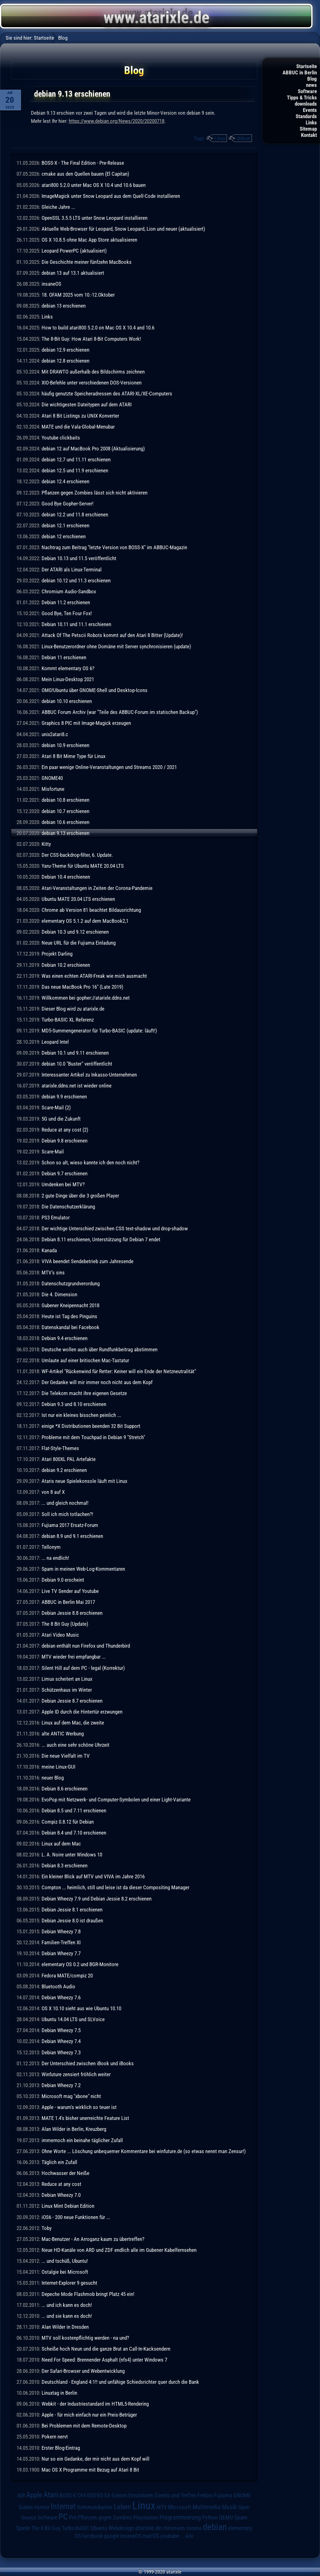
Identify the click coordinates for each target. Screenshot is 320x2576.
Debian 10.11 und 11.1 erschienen (76, 624)
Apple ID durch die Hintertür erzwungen (82, 1712)
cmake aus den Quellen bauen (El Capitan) (85, 174)
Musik (229, 2507)
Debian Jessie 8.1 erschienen (72, 1909)
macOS (150, 2535)
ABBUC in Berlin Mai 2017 (68, 1602)
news (311, 85)
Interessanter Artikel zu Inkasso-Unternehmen (89, 1075)
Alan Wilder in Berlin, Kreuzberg (74, 2129)
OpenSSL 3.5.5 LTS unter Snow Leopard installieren (95, 218)
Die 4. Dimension (59, 1294)
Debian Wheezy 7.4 (61, 2041)
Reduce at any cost (61, 2184)
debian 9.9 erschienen (64, 1096)
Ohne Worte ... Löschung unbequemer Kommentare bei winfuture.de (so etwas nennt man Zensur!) (144, 2151)
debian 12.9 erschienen (65, 350)
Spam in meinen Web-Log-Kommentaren (83, 1569)
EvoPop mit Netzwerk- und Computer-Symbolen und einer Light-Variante (116, 1799)
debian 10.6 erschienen (65, 822)
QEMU (226, 2517)
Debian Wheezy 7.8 (61, 1931)
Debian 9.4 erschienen (65, 1338)
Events (310, 110)
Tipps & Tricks (302, 97)
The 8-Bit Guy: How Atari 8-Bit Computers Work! (91, 339)
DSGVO (95, 2495)
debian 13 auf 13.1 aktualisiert (73, 273)
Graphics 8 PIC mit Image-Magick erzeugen (86, 723)
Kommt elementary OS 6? (68, 668)
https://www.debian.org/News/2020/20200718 (116, 121)
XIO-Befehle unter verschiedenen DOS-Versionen (92, 382)
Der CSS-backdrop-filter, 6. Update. (77, 855)
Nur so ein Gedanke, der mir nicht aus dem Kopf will (95, 2459)
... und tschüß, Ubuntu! (65, 2261)
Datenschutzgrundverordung (71, 1283)
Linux (219, 138)
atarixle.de (148, 2528)
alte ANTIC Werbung (63, 1733)
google (111, 2536)
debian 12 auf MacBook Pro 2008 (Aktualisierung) (93, 448)
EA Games (115, 2495)
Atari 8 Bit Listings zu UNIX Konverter (80, 416)
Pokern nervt (55, 2436)
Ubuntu (99, 2528)
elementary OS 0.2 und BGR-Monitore (80, 1964)
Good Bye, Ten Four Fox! (67, 613)
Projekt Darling (57, 954)
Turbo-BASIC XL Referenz (68, 1020)
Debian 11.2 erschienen (66, 602)
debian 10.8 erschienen (65, 800)
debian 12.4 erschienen (65, 481)
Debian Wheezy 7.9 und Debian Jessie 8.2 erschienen (97, 1899)
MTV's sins (53, 1272)
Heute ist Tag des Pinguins (69, 1316)
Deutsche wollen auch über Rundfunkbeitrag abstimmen (100, 1349)
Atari (50, 2494)
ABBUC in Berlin (299, 72)
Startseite (306, 66)
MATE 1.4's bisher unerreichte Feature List (85, 2118)
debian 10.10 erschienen (67, 701)
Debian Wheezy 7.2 (61, 2085)
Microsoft (179, 2507)
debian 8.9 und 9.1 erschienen (72, 1536)
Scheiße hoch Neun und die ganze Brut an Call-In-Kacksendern (106, 2349)
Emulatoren (141, 2495)
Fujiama (223, 2495)
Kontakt (309, 135)
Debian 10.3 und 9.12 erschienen (75, 932)
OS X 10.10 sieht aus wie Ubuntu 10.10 (81, 2008)
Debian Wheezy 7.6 (61, 1997)
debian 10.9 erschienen (65, 745)
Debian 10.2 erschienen (66, 965)
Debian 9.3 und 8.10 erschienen (74, 1404)
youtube (169, 2535)
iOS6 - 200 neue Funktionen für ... (76, 2217)
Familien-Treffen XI (61, 1942)
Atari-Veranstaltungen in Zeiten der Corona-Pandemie (97, 888)
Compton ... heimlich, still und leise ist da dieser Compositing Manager (115, 1887)
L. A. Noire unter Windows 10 (72, 1854)
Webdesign (121, 2528)
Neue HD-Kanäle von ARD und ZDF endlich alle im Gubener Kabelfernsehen (119, 2250)
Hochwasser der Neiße (65, 2173)
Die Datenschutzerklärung (68, 1206)
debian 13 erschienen (64, 306)
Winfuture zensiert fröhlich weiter (76, 2074)
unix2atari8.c (55, 734)
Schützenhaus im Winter (67, 1690)
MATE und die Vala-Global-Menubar (78, 427)
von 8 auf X (53, 1492)
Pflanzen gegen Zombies (105, 2517)
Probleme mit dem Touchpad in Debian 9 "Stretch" (93, 1437)
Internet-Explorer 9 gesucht (69, 2283)
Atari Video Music (60, 1635)
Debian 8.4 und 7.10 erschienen (74, 1833)
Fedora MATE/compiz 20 (67, 1975)
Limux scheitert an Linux (67, 1679)
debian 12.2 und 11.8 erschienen (75, 514)
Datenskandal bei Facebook (70, 1327)
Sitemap (308, 129)
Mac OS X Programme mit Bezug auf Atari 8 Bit (90, 2470)
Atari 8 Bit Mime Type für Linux (73, 756)
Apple (34, 2495)
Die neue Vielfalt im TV (66, 1756)
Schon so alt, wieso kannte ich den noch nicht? (90, 1162)
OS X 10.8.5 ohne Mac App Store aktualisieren (89, 240)
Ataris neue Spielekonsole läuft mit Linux (84, 1481)
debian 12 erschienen (64, 536)
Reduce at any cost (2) (65, 1130)
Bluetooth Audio (58, 1986)
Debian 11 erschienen (64, 657)
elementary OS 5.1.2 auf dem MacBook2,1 (85, 921)
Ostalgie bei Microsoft (65, 2272)
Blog (312, 79)
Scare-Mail (53, 1151)
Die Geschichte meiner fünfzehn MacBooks (87, 262)
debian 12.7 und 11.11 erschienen (76, 459)
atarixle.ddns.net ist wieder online (77, 1085)
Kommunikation (94, 2507)
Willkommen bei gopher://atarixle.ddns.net (86, 998)
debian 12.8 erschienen (65, 361)
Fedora (205, 2495)
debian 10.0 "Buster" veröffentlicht (77, 1064)
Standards (306, 116)
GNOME (242, 2495)
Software (307, 91)
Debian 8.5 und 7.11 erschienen (74, 1810)
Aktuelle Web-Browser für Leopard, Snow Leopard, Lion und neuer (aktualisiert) (123, 229)
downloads (306, 104)
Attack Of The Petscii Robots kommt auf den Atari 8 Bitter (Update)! (112, 635)
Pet (72, 2517)
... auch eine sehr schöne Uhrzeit (75, 1745)
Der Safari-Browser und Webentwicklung (83, 2371)
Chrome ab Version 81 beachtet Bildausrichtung (91, 910)
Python (210, 2517)
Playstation (145, 2517)
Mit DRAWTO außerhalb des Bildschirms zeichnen (93, 372)
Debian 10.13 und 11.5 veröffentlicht (79, 558)
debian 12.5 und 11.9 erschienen (75, 470)
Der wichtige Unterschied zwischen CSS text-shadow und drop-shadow (115, 1228)
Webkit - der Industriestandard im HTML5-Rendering (95, 2404)
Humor (41, 2507)
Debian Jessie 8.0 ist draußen (72, 1920)
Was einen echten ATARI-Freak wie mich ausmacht (94, 976)
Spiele (23, 2528)
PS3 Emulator (56, 1217)
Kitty (46, 844)
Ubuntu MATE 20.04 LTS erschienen (78, 899)
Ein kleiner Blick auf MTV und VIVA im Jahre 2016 (93, 1876)
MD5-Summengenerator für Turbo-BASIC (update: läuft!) (99, 1030)
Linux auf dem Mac (61, 1843)
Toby (47, 2228)
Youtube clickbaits (61, 437)
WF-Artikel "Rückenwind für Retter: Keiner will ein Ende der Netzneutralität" (119, 1371)
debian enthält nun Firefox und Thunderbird (86, 1646)
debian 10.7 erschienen (65, 811)
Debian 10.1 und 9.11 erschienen (75, 1053)
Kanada (49, 1250)
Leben (122, 2507)
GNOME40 (52, 778)
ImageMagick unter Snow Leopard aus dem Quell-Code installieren (111, 196)
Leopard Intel (55, 1042)
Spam (240, 2517)
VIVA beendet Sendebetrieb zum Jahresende (87, 1261)
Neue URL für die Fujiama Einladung (79, 943)
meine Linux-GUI (58, 1767)
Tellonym (51, 1547)
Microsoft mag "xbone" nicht (71, 2096)
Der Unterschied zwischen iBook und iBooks (88, 2063)
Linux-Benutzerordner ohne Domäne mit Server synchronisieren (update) (116, 646)
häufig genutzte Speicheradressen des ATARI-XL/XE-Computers (107, 393)
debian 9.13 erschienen (65, 833)
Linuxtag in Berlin (59, 2393)
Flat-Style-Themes (60, 1448)
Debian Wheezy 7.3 (61, 2052)
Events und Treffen (175, 2495)
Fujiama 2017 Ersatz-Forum (70, 1525)
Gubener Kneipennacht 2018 (70, 1305)
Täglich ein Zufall (59, 2162)
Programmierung (180, 2517)
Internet (63, 2506)
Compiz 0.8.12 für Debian (68, 1822)
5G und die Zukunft (61, 1119)
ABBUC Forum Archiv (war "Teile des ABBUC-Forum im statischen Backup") (120, 712)
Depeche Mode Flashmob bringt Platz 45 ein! (88, 2294)
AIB (21, 2495)
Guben (26, 2507)
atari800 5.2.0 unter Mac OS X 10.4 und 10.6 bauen (94, 185)
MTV (162, 2507)
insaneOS (51, 284)
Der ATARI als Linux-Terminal (72, 569)
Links (311, 122)
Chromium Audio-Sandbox (69, 591)
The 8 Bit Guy (46, 2528)
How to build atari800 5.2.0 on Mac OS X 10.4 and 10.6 (98, 327)
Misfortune (53, 789)
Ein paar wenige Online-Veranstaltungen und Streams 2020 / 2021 (109, 767)
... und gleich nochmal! (65, 1503)
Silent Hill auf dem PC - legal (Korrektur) (83, 1668)
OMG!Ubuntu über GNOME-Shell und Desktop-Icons (95, 690)
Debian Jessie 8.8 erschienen (72, 1613)
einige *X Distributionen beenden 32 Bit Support (91, 1426)
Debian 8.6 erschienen (65, 1788)
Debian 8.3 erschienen (65, 1865)
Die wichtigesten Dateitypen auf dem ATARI (87, 404)
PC (63, 2517)
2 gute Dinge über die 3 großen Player (80, 1196)
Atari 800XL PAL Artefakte (69, 1459)
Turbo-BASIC (75, 2528)
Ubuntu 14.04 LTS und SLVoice (73, 2019)
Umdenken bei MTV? (63, 1184)
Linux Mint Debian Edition (68, 2206)
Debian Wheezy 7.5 (61, 2030)
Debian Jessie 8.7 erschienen (72, 1701)
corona (194, 2528)
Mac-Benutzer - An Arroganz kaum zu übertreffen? (93, 2239)
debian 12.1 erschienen (65, 525)
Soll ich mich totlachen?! (67, 1514)
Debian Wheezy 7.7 (61, 1953)
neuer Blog (53, 1778)
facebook (92, 2536)
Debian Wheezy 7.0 (61, 2195)
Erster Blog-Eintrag (61, 2448)
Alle (189, 2536)
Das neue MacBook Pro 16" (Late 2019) (82, 987)
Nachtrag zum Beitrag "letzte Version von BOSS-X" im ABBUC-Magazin (114, 547)
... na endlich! (55, 1558)
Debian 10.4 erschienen (66, 877)
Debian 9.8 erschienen (65, 1140)
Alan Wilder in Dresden (65, 2327)
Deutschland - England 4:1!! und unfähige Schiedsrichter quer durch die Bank (120, 2382)
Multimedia (206, 2507)
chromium (173, 2528)
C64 (81, 2495)
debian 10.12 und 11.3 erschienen (76, 580)
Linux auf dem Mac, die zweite (73, 1723)
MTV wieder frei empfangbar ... (74, 1657)
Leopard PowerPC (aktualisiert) (74, 251)
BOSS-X (67, 2495)
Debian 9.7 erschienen (65, 1173)
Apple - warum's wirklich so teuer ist (79, 2107)
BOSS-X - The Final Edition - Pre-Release (83, 163)
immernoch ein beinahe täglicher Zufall (82, 2140)
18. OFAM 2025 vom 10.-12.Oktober (78, 295)
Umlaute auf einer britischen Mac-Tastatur (85, 1360)
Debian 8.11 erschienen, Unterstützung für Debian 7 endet (101, 1239)
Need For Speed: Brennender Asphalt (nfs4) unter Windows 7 (104, 2360)
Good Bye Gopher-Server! (67, 503)
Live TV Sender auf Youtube (70, 1591)
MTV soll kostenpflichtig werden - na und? (85, 2338)
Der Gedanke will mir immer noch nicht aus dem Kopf (97, 1382)
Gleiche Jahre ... (58, 207)
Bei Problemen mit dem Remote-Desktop (84, 2426)
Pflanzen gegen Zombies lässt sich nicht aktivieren (95, 493)
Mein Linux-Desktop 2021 (68, 679)
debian (243, 138)
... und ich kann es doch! (67, 2305)
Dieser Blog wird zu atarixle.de (73, 1009)
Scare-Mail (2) (56, 1107)
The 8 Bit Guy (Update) (65, 1624)
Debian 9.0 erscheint (63, 1580)
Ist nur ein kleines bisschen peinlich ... (81, 1415)
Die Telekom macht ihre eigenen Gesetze (84, 1393)
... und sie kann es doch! (67, 2316)
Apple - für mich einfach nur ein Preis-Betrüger (89, 2415)
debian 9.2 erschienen (64, 1470)
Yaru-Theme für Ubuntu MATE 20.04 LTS (83, 866)
